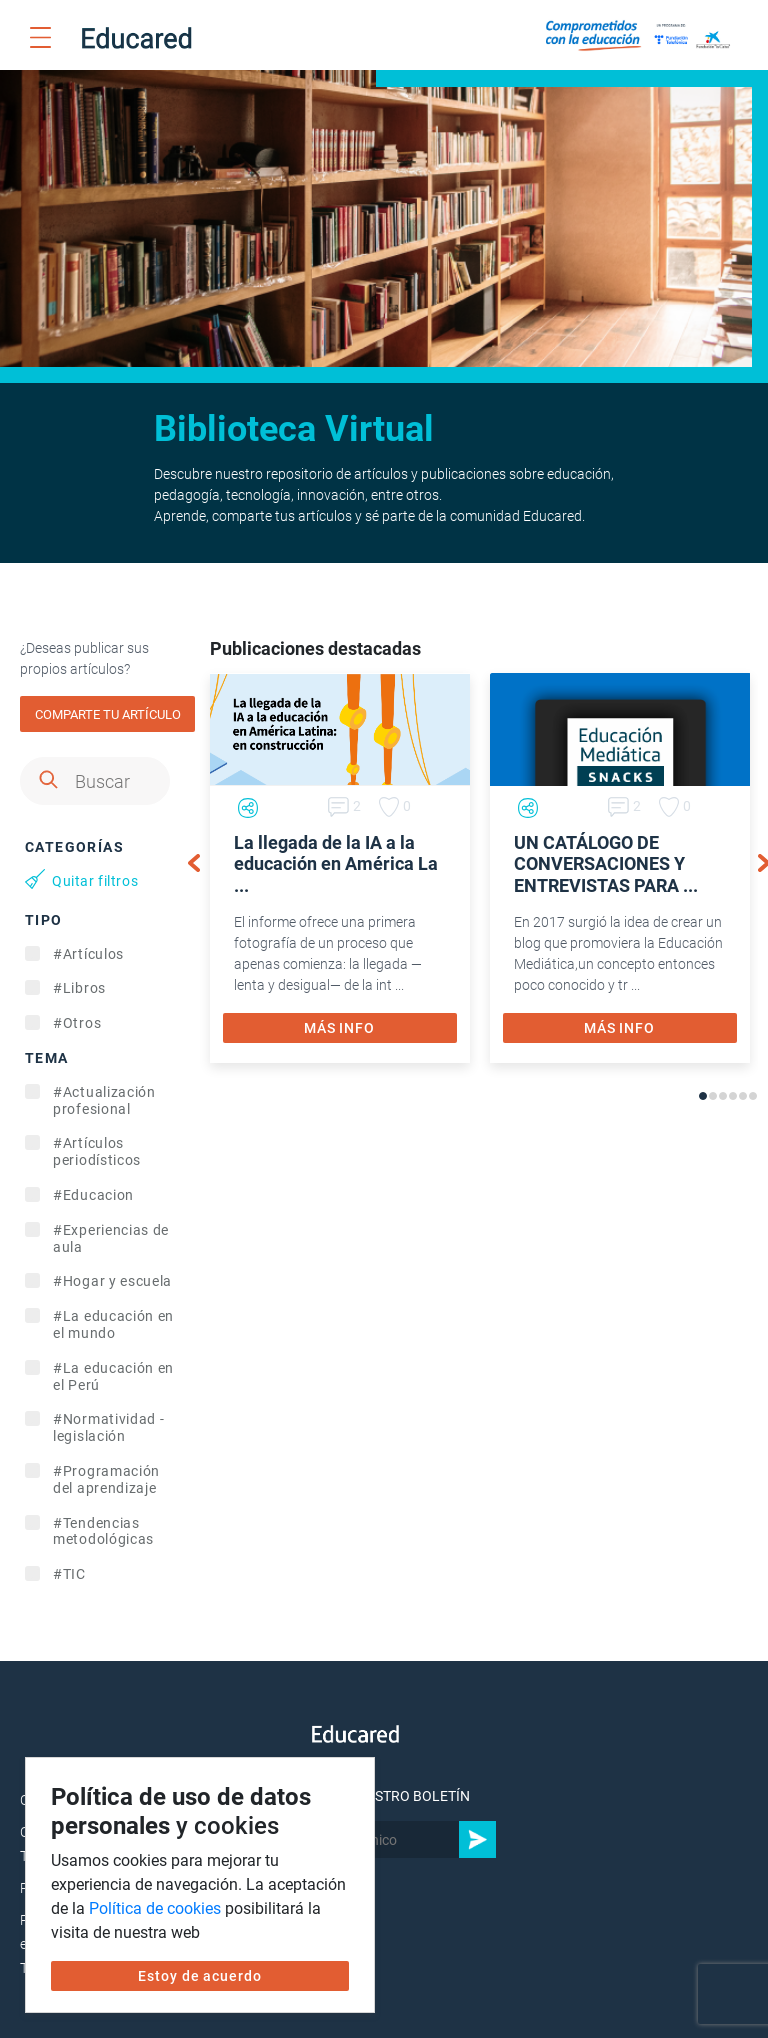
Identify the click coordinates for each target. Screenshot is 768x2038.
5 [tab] (743, 1096)
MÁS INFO (339, 1028)
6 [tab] (753, 1096)
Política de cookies (155, 1908)
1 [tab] (703, 1096)
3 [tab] (723, 1096)
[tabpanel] (340, 868)
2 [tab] (713, 1096)
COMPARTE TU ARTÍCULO (108, 714)
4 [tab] (733, 1096)
